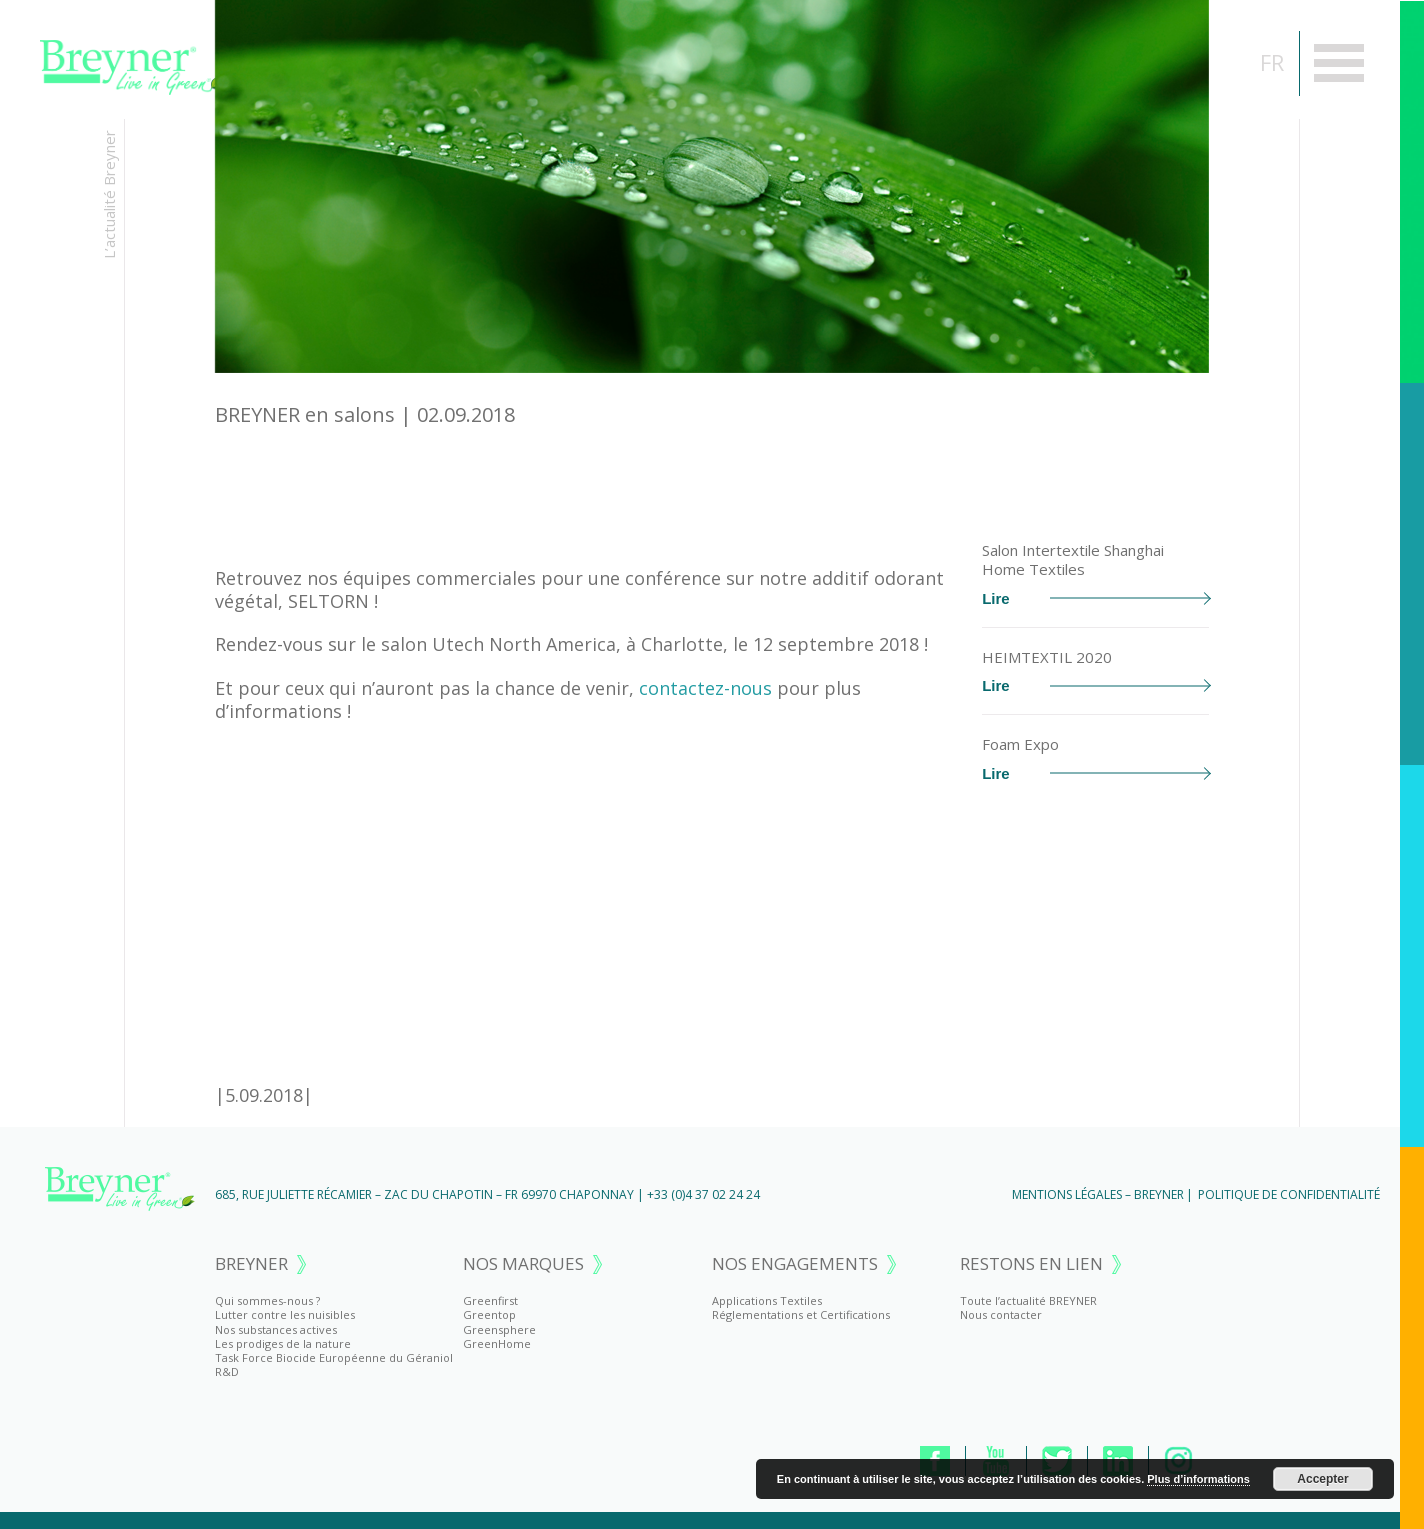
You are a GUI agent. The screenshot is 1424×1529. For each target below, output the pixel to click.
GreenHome (497, 1343)
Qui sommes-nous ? (267, 1300)
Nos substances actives (276, 1329)
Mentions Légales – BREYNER (1098, 1194)
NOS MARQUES (523, 1264)
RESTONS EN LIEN (1031, 1264)
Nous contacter (1001, 1314)
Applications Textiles (767, 1300)
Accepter (1322, 1479)
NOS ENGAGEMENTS (795, 1264)
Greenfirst (490, 1300)
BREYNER (251, 1264)
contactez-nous (705, 688)
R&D (227, 1371)
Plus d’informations (1198, 1479)
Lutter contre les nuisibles (285, 1314)
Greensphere (499, 1329)
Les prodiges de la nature (283, 1343)
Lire (1095, 598)
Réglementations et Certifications (801, 1314)
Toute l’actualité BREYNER (1028, 1300)
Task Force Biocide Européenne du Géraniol (334, 1357)
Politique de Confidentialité (1289, 1194)
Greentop (489, 1314)
